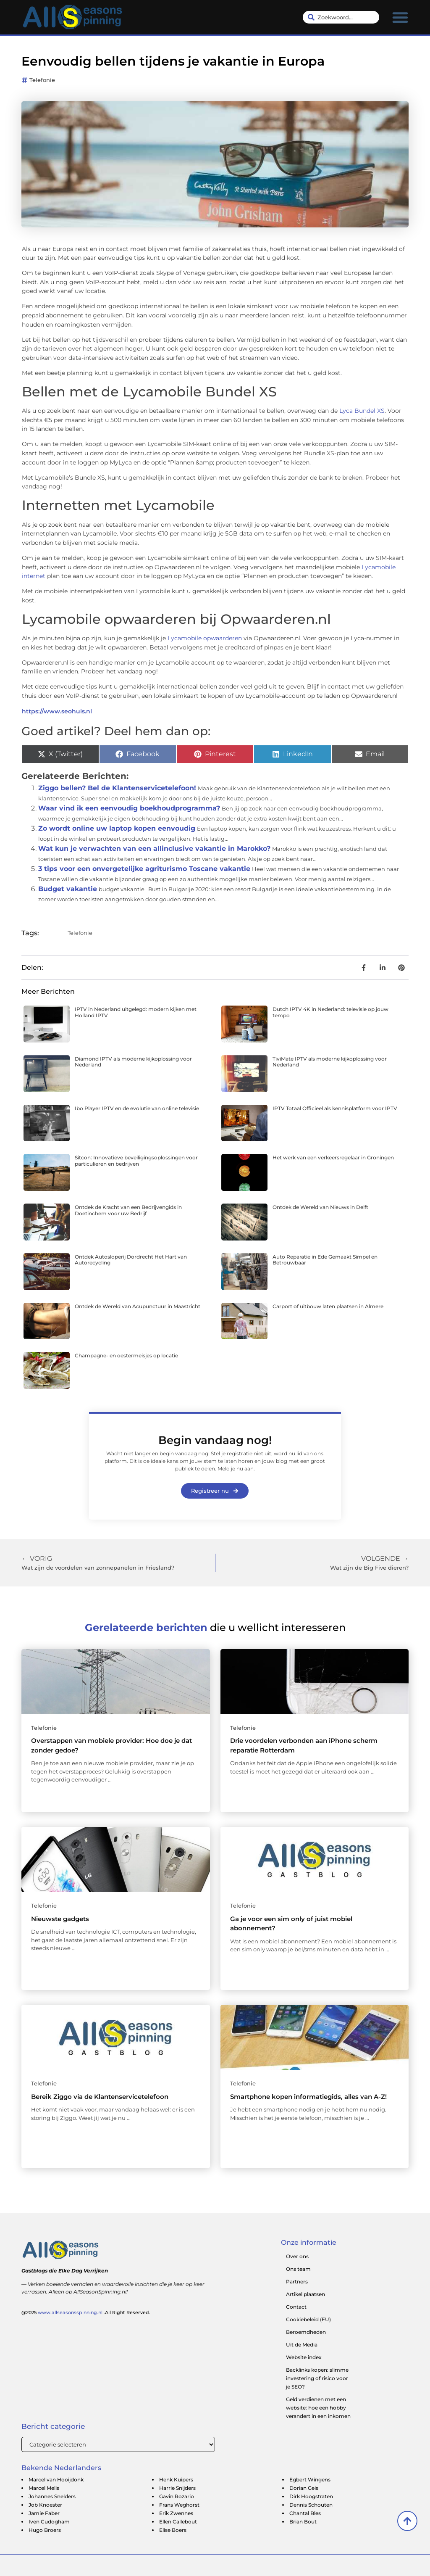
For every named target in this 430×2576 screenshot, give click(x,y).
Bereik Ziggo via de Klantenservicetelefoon (99, 2097)
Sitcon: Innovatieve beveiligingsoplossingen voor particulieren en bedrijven (136, 1160)
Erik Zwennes (176, 2513)
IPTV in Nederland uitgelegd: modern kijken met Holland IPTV (136, 1012)
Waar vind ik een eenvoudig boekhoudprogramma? (129, 808)
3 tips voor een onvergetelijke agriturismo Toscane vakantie (144, 869)
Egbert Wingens (309, 2479)
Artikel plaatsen (305, 2294)
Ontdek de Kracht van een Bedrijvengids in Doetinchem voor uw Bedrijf (128, 1210)
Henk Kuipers (176, 2479)
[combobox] (341, 17)
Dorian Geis (303, 2488)
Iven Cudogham (49, 2521)
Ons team (298, 2269)
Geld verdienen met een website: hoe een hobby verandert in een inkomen (318, 2407)
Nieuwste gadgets (60, 1919)
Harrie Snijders (177, 2488)
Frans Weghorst (179, 2505)
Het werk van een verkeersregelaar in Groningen (333, 1157)
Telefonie (42, 80)
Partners (297, 2281)
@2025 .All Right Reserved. (85, 2312)
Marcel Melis (44, 2488)
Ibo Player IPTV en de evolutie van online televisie (137, 1108)
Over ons (297, 2256)
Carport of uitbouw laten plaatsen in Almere (328, 1306)
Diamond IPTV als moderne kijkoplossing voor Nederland (133, 1062)
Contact (296, 2307)
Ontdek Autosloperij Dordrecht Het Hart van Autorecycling (131, 1260)
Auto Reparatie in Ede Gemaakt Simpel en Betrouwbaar (325, 1260)
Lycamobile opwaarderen (205, 638)
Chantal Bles (305, 2513)
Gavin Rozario (176, 2496)
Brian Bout (303, 2521)
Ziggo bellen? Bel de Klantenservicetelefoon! (117, 788)
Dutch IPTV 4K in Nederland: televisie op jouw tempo (330, 1012)
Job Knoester (45, 2505)
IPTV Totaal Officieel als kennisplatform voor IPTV (335, 1108)
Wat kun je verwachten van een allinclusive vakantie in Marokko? (154, 849)
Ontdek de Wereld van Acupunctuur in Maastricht (137, 1306)
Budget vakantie (67, 889)
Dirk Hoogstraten (311, 2496)
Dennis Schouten (311, 2505)
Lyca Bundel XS (362, 410)
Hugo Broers (45, 2530)
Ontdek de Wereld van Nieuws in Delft (320, 1207)
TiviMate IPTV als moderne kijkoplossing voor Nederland (330, 1062)
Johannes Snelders (52, 2496)
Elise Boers (172, 2530)
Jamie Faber (44, 2513)
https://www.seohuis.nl (57, 711)
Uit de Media (301, 2344)
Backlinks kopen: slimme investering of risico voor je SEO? (317, 2378)
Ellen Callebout (178, 2521)
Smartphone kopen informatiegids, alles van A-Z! (308, 2097)
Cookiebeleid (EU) (308, 2319)
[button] (400, 17)
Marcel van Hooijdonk (56, 2479)
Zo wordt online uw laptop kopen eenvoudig (116, 828)
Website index (304, 2357)
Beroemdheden (306, 2332)
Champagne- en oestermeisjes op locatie (126, 1355)
